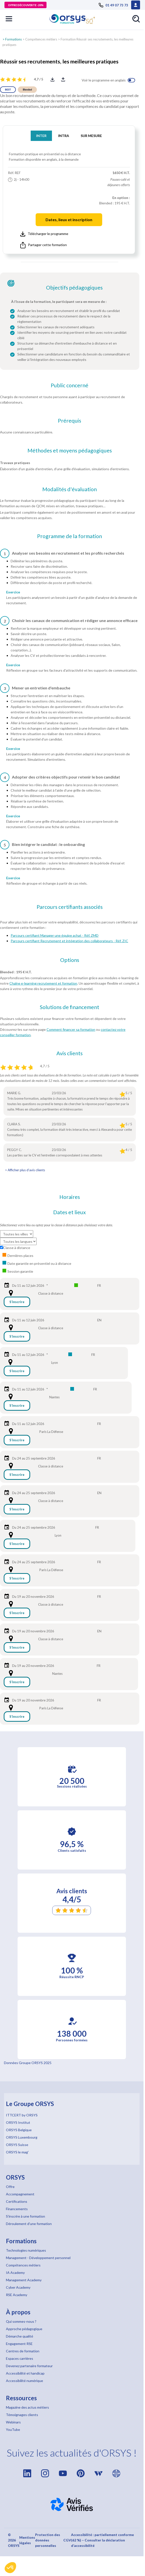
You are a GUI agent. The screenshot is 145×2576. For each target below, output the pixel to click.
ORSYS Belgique (19, 2130)
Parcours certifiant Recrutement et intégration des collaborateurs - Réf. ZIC (69, 941)
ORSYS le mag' (17, 2152)
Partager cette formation (43, 245)
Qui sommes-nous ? (21, 2321)
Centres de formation (22, 2351)
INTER (41, 136)
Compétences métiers (41, 39)
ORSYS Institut (18, 2122)
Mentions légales (27, 2540)
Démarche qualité (19, 2336)
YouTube (13, 2429)
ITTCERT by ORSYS (22, 2115)
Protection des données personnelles (47, 2540)
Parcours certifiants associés (70, 907)
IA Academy (15, 2272)
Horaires (69, 1197)
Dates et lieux (69, 1212)
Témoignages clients (22, 2415)
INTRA (63, 136)
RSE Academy (16, 2295)
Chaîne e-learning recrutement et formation (43, 983)
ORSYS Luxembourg (21, 2137)
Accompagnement (20, 2194)
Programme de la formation (69, 536)
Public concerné (69, 385)
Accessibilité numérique (24, 2381)
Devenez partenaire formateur (29, 2366)
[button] (10, 2568)
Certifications (16, 2201)
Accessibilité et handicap (25, 2373)
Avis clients (69, 1053)
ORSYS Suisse (17, 2145)
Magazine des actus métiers (27, 2407)
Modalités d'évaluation (69, 489)
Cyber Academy (18, 2287)
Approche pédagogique (24, 2329)
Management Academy (24, 2280)
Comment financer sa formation (71, 1029)
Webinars (13, 2422)
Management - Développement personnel (38, 2258)
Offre (10, 2187)
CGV (67, 2540)
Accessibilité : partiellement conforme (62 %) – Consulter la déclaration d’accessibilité (102, 2540)
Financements (17, 2209)
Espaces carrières (19, 2358)
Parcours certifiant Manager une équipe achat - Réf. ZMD (54, 935)
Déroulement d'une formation (29, 2224)
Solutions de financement (69, 1007)
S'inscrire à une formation (25, 2216)
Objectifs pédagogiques (74, 287)
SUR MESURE (91, 136)
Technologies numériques (26, 2250)
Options (69, 960)
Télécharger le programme (44, 234)
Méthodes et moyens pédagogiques (69, 450)
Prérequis (69, 420)
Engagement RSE (19, 2344)
